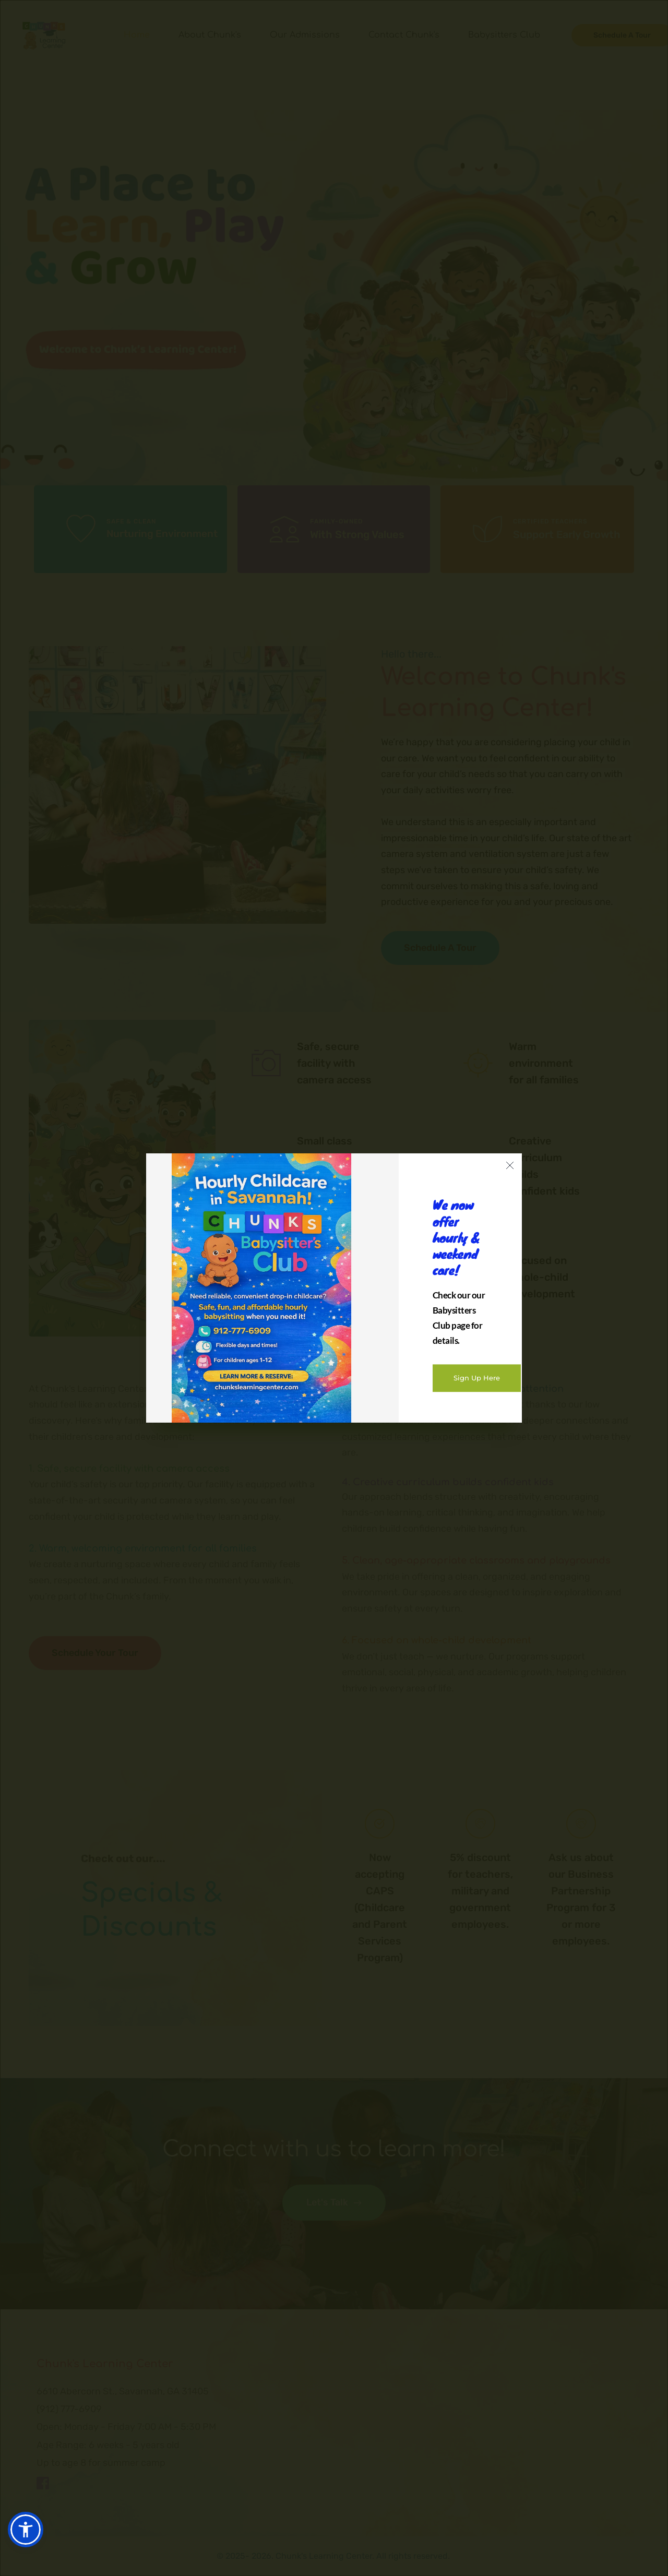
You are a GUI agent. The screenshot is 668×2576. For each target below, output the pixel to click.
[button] (25, 2529)
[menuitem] (136, 35)
